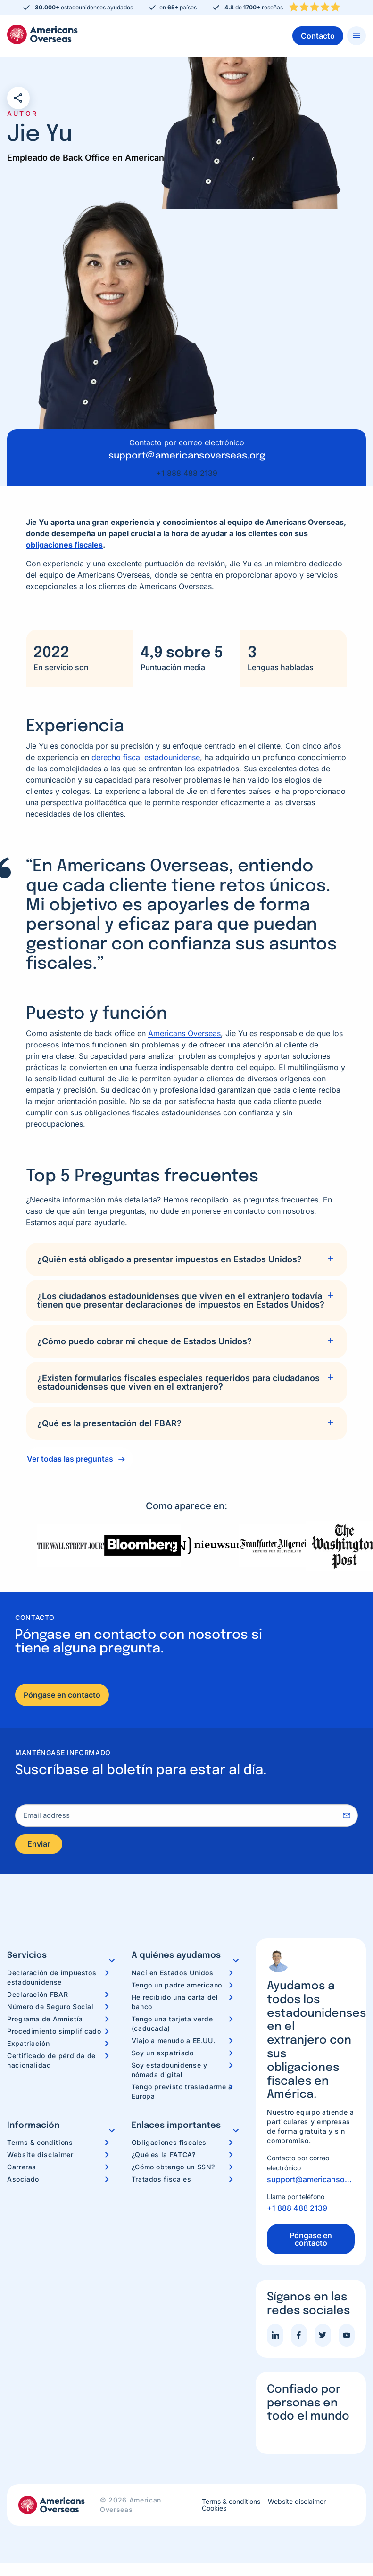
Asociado (23, 2182)
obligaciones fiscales (64, 544)
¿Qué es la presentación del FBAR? (109, 1423)
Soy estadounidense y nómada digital (169, 2072)
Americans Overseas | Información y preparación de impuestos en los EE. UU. (42, 34)
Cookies (214, 2511)
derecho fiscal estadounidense (145, 757)
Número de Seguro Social (50, 2009)
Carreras (21, 2170)
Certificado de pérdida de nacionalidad (51, 2063)
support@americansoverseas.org (311, 2182)
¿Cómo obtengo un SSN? (173, 2170)
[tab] (186, 1259)
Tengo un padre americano (177, 1988)
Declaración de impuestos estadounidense (51, 1980)
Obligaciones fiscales (169, 2146)
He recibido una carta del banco (175, 2004)
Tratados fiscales (161, 2182)
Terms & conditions (40, 2146)
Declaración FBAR (37, 1997)
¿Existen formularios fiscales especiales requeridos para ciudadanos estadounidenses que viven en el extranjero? (178, 1382)
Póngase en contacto (62, 1695)
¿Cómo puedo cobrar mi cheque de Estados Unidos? (144, 1341)
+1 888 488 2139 (186, 473)
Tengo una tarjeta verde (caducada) (172, 2026)
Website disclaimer (40, 2158)
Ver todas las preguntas (70, 1459)
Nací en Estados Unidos (173, 1975)
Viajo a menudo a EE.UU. (174, 2043)
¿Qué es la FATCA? (164, 2158)
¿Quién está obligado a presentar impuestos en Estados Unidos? (169, 1259)
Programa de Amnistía (45, 2022)
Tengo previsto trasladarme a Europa (182, 2094)
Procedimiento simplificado (54, 2034)
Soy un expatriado (163, 2056)
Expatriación (28, 2046)
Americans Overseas (184, 1033)
